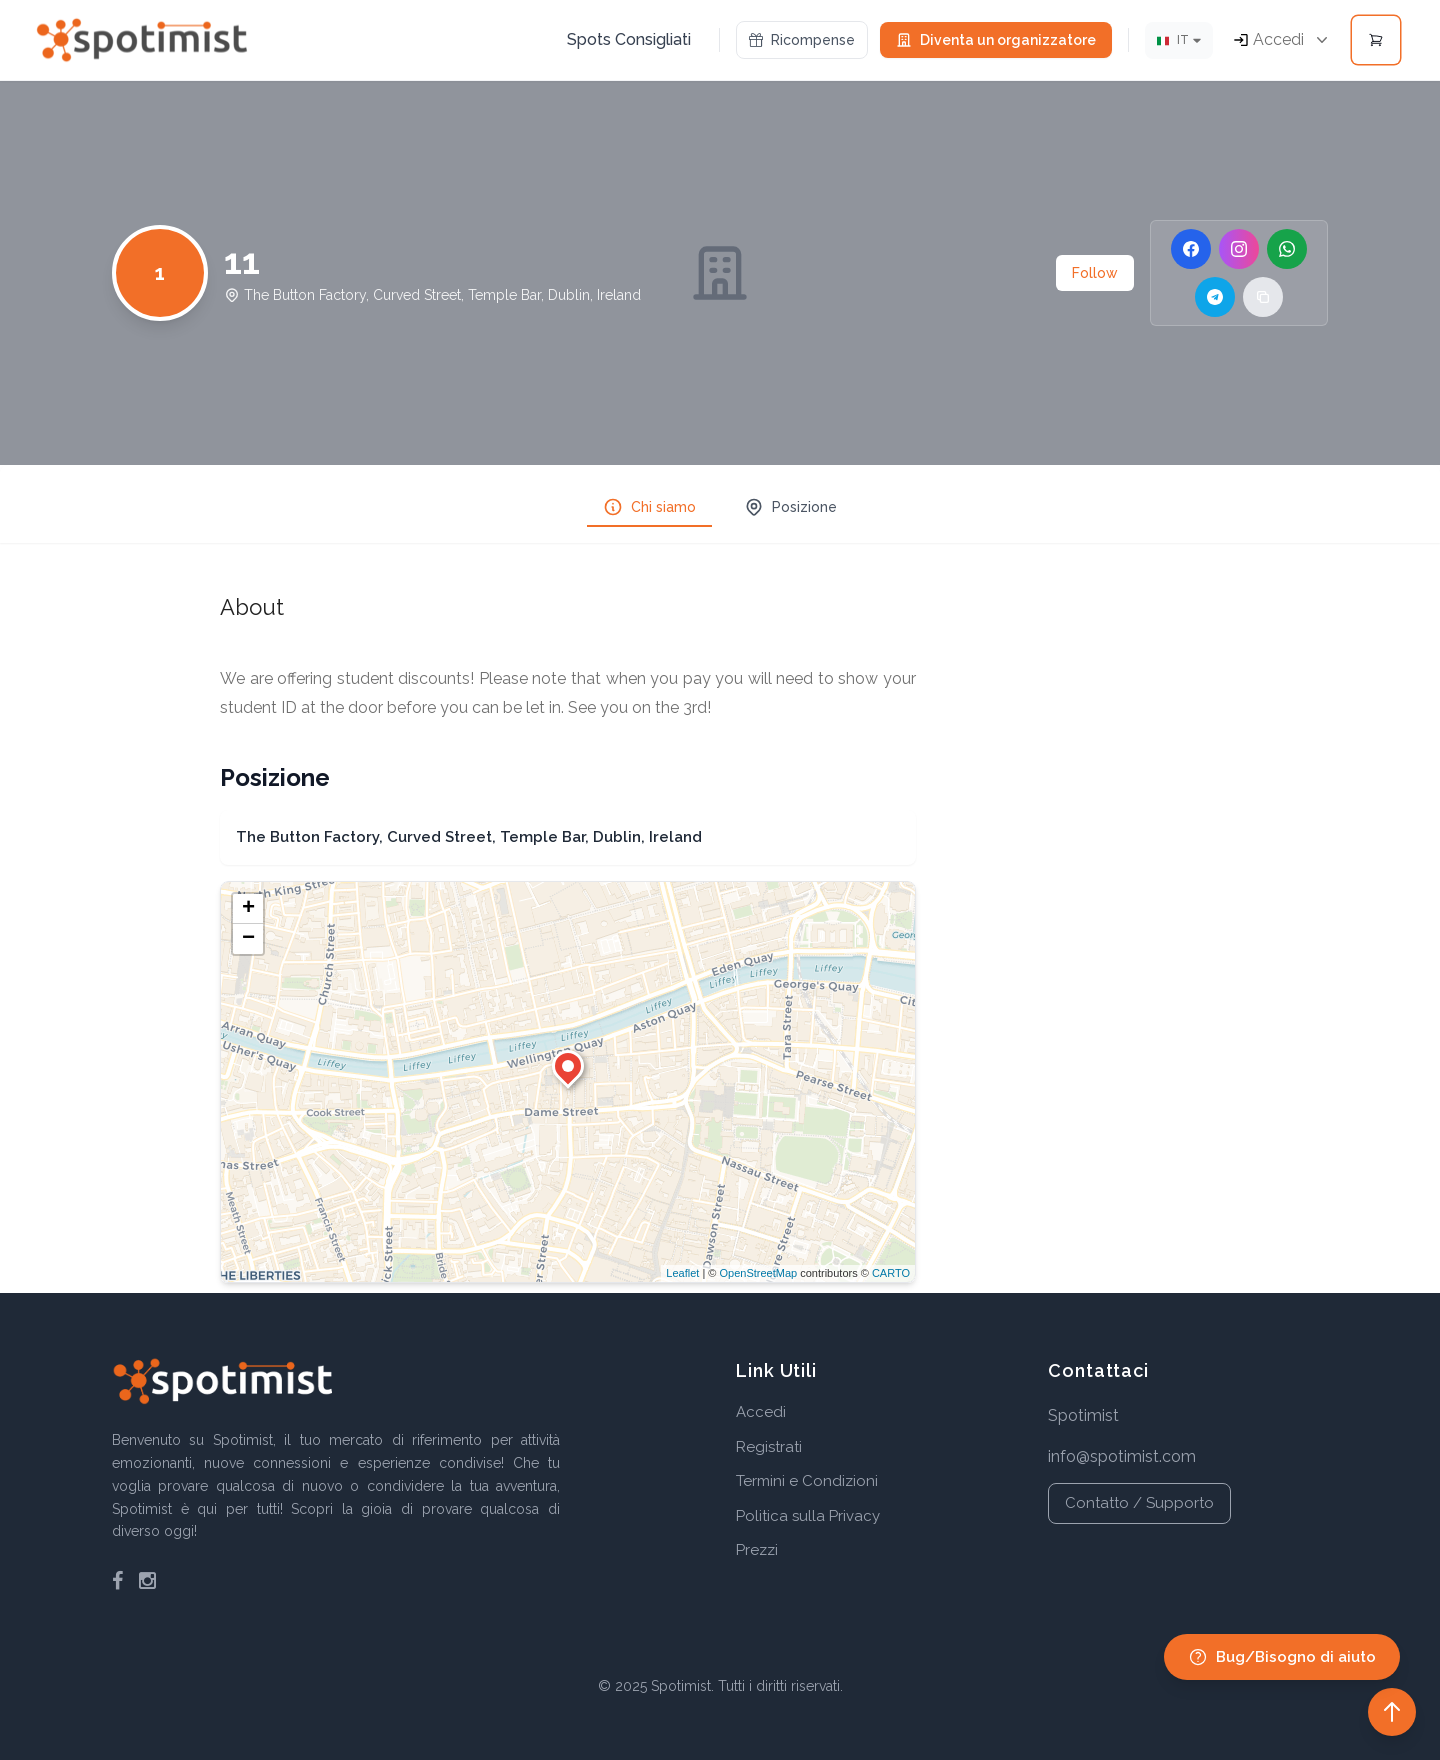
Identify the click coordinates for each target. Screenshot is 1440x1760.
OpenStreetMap (758, 1273)
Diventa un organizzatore (996, 40)
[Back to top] (1392, 1712)
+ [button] (248, 909)
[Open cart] (1376, 40)
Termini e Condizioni (807, 1481)
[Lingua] (1179, 40)
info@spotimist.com (1122, 1456)
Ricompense (802, 40)
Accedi (761, 1412)
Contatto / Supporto (1139, 1503)
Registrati (769, 1447)
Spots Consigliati (629, 39)
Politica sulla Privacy (808, 1516)
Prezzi (757, 1550)
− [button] (248, 939)
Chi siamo (649, 507)
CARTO (891, 1273)
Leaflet (682, 1273)
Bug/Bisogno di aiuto (1282, 1657)
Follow (1095, 273)
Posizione (790, 507)
